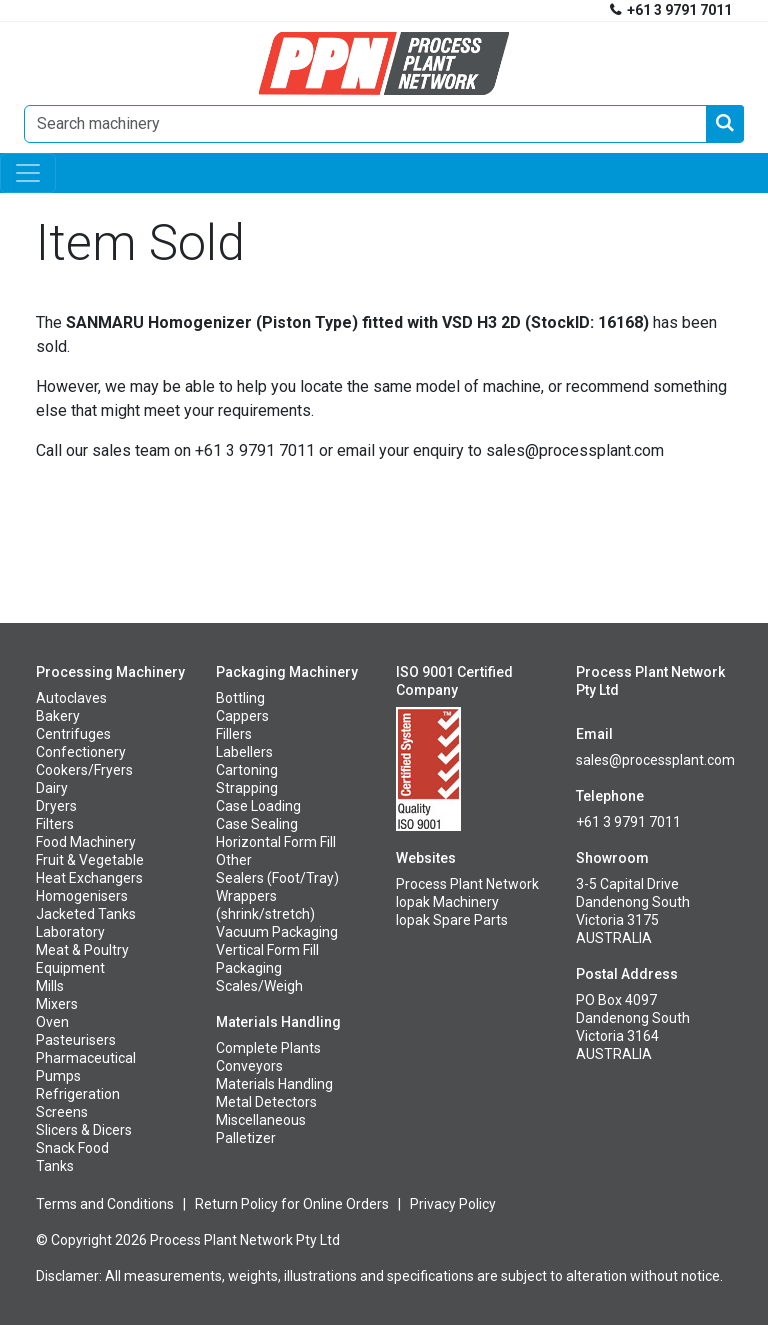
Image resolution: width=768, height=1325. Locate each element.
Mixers (57, 1004)
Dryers (56, 806)
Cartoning (247, 770)
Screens (62, 1112)
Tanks (55, 1166)
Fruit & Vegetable (90, 860)
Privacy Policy (453, 1204)
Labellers (244, 752)
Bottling (240, 698)
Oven (52, 1022)
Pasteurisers (76, 1040)
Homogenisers (82, 896)
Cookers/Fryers (84, 770)
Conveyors (249, 1066)
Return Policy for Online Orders (292, 1204)
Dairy (52, 788)
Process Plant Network (467, 884)
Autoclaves (71, 698)
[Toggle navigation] (28, 173)
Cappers (242, 716)
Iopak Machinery (447, 902)
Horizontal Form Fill (276, 842)
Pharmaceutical (86, 1058)
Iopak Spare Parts (452, 920)
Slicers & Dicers (84, 1130)
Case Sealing (257, 824)
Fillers (234, 734)
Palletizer (246, 1138)
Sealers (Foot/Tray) (277, 878)
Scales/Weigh (259, 986)
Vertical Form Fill (267, 950)
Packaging (249, 968)
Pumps (58, 1076)
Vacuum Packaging (277, 932)
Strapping (247, 788)
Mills (50, 986)
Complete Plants (268, 1048)
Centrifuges (73, 734)
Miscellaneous (261, 1120)
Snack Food (72, 1148)
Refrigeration (78, 1094)
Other (234, 860)
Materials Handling (274, 1084)
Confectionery (81, 752)
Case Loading (258, 806)
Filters (55, 824)
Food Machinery (86, 842)
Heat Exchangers (89, 878)
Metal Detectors (266, 1102)
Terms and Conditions (105, 1204)
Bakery (58, 716)
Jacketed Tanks (86, 914)
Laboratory (70, 932)
